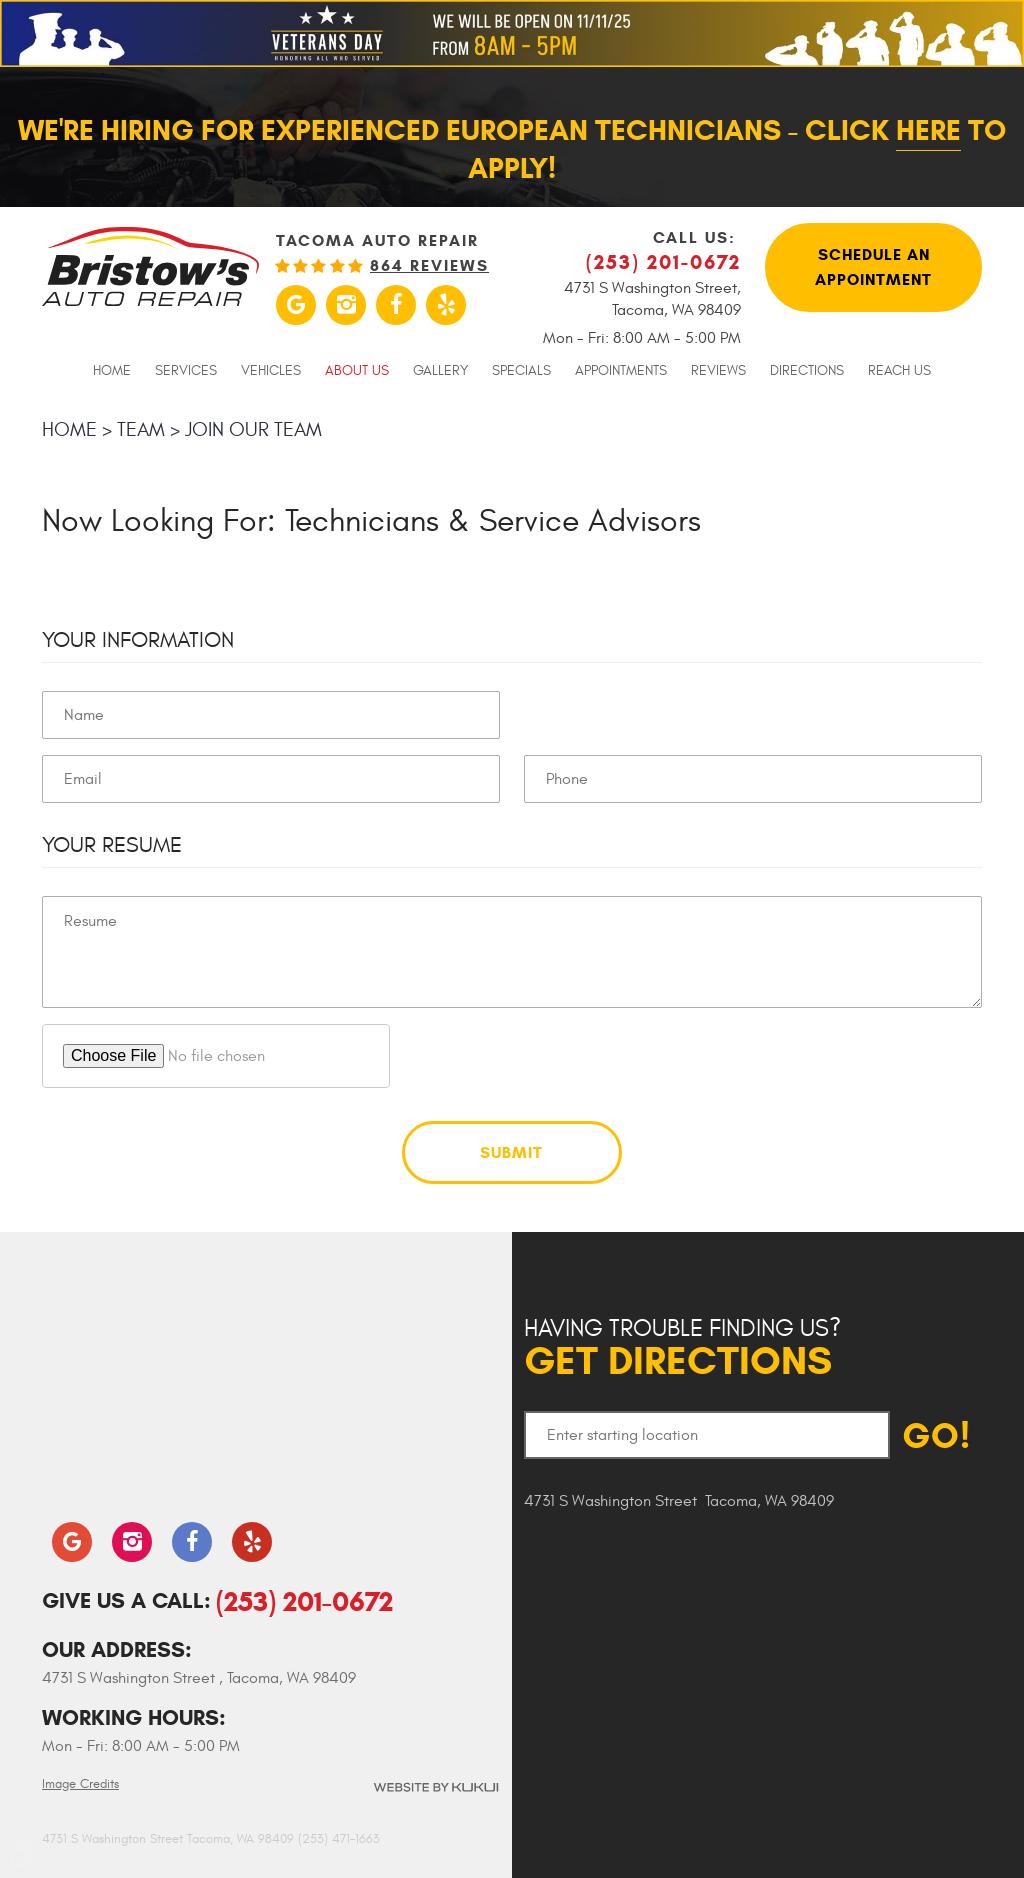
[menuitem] (112, 370)
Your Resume (112, 845)
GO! (936, 1435)
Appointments (621, 371)
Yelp (446, 305)
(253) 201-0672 (304, 1601)
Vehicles (271, 371)
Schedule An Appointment (873, 267)
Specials (521, 371)
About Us (357, 371)
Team (141, 429)
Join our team (253, 429)
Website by (435, 1787)
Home (112, 371)
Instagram (346, 305)
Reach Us (899, 371)
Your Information (138, 640)
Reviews (718, 371)
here (928, 130)
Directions (807, 371)
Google (296, 305)
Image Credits (80, 1784)
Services (186, 371)
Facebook (396, 305)
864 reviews (429, 266)
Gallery (440, 371)
